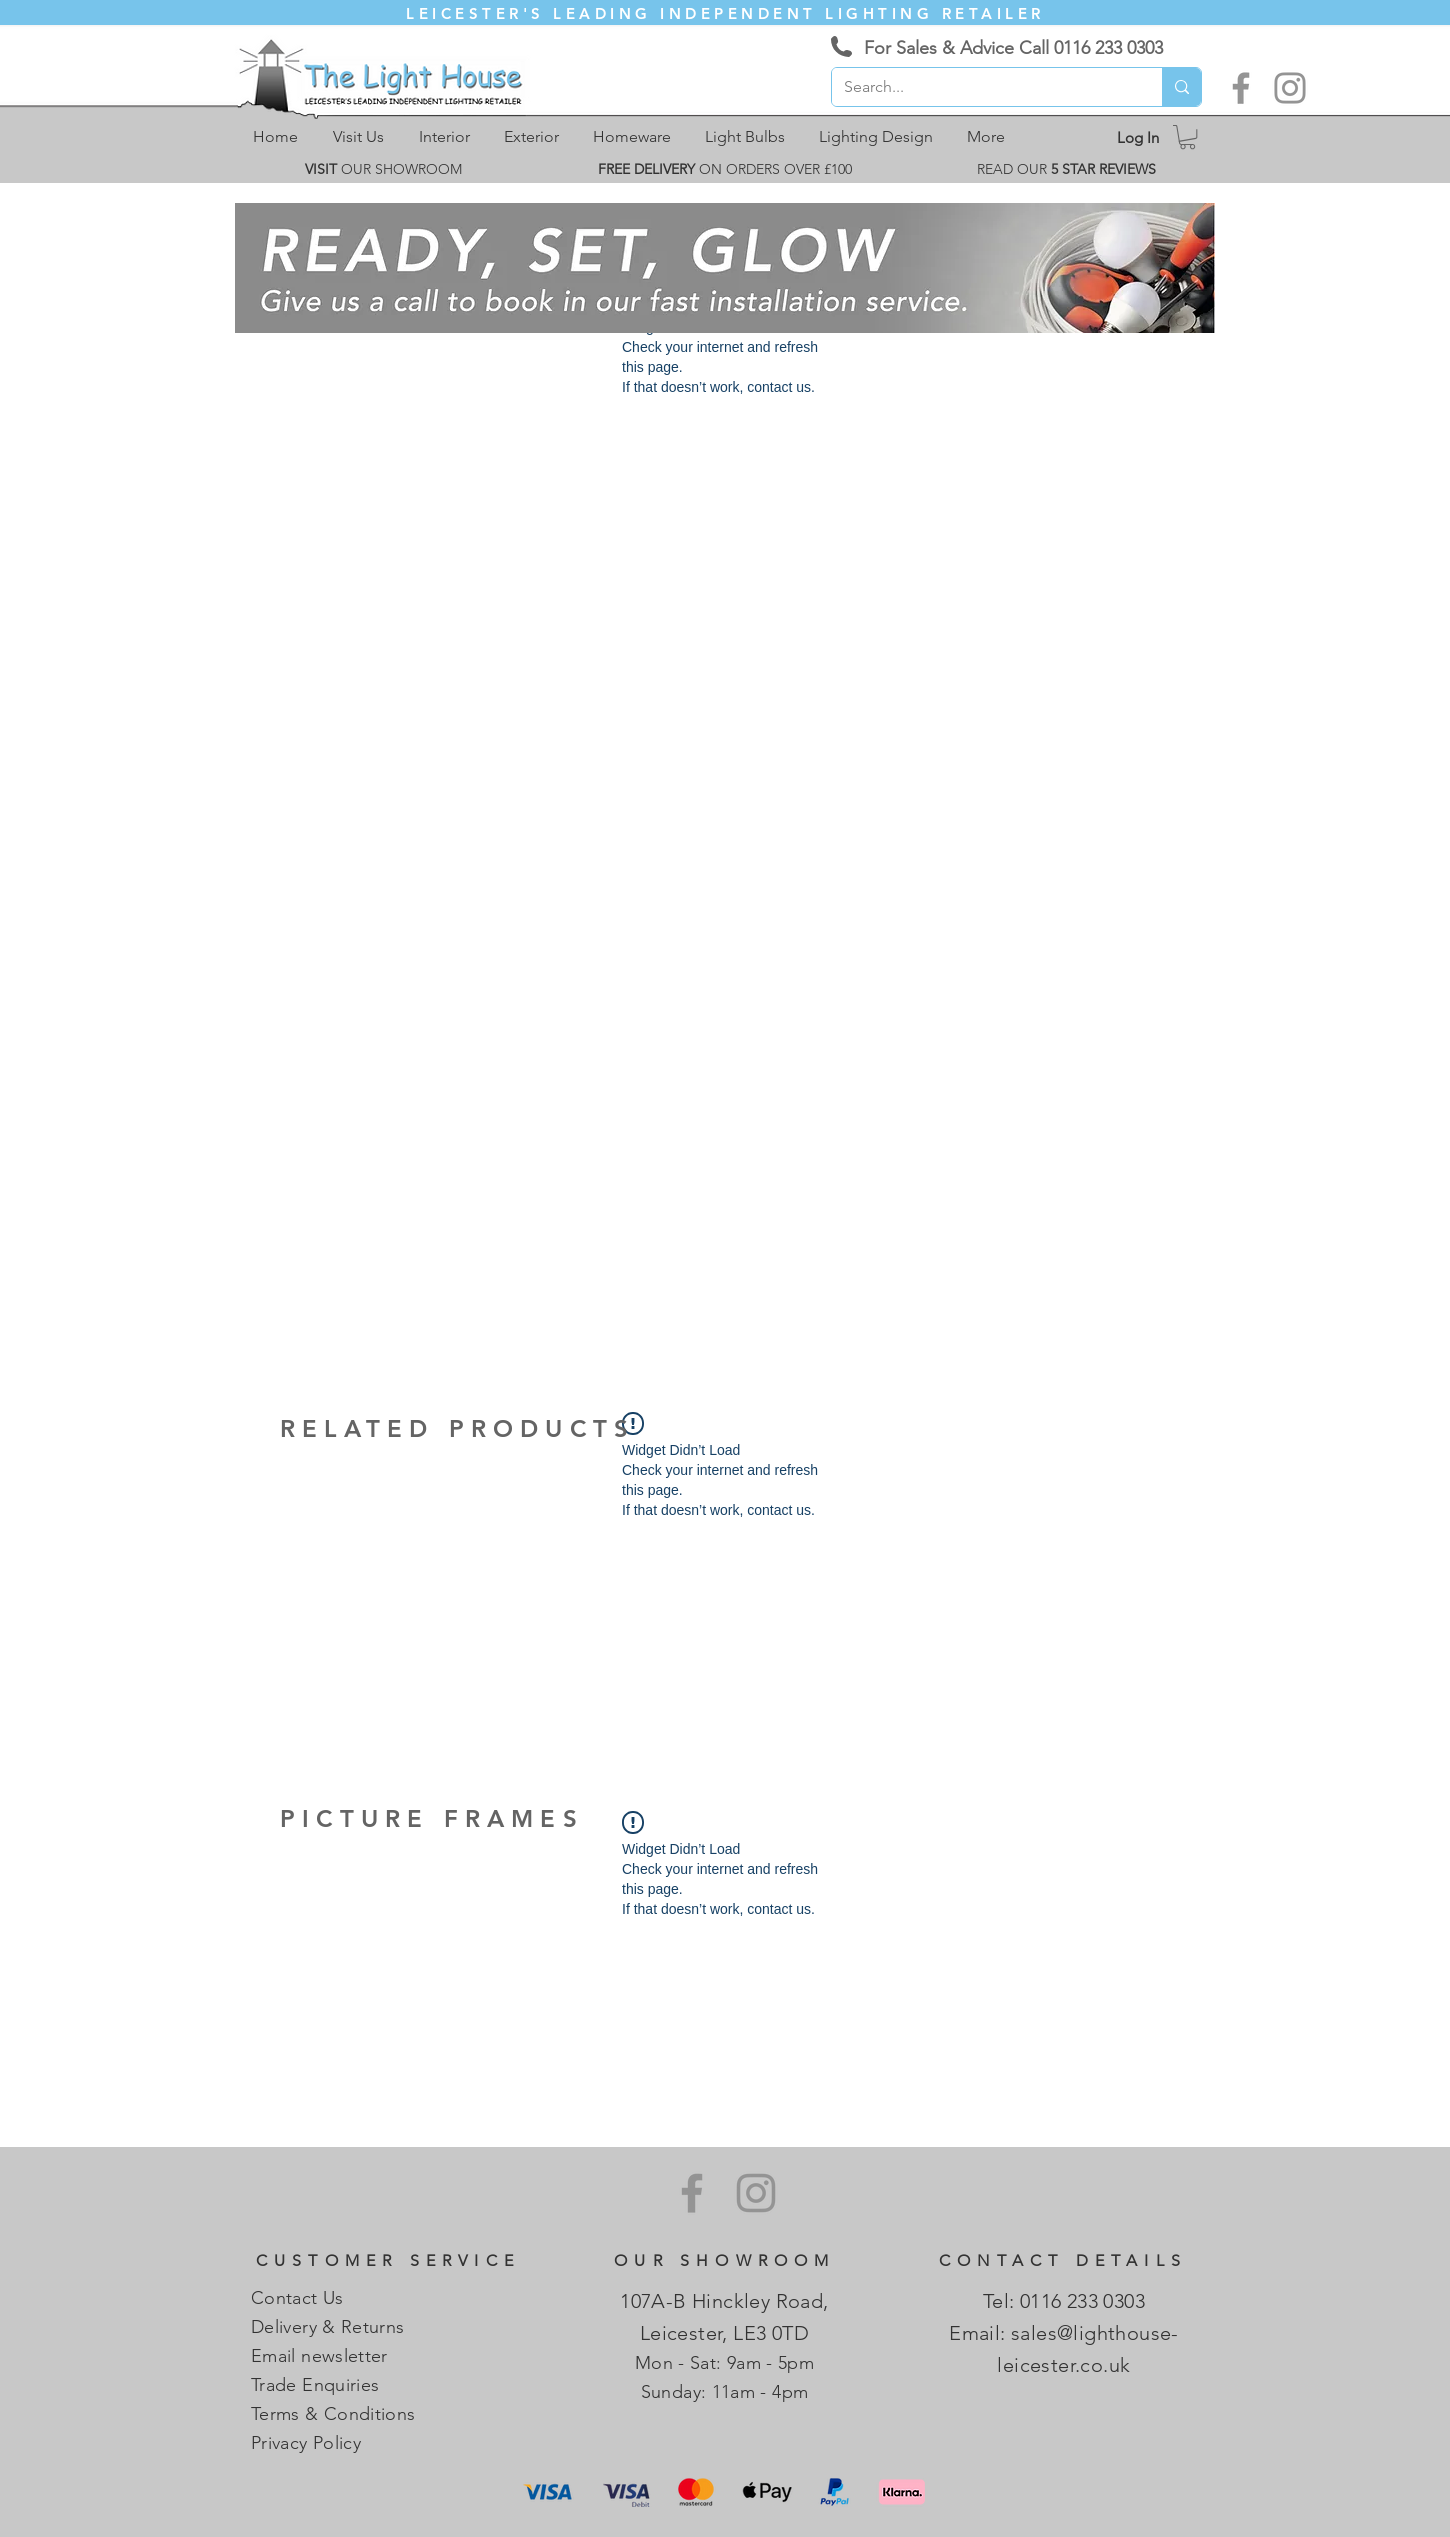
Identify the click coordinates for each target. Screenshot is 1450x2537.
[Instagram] (1290, 88)
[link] (1187, 137)
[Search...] (982, 87)
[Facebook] (1241, 88)
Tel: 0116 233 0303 (1064, 2301)
